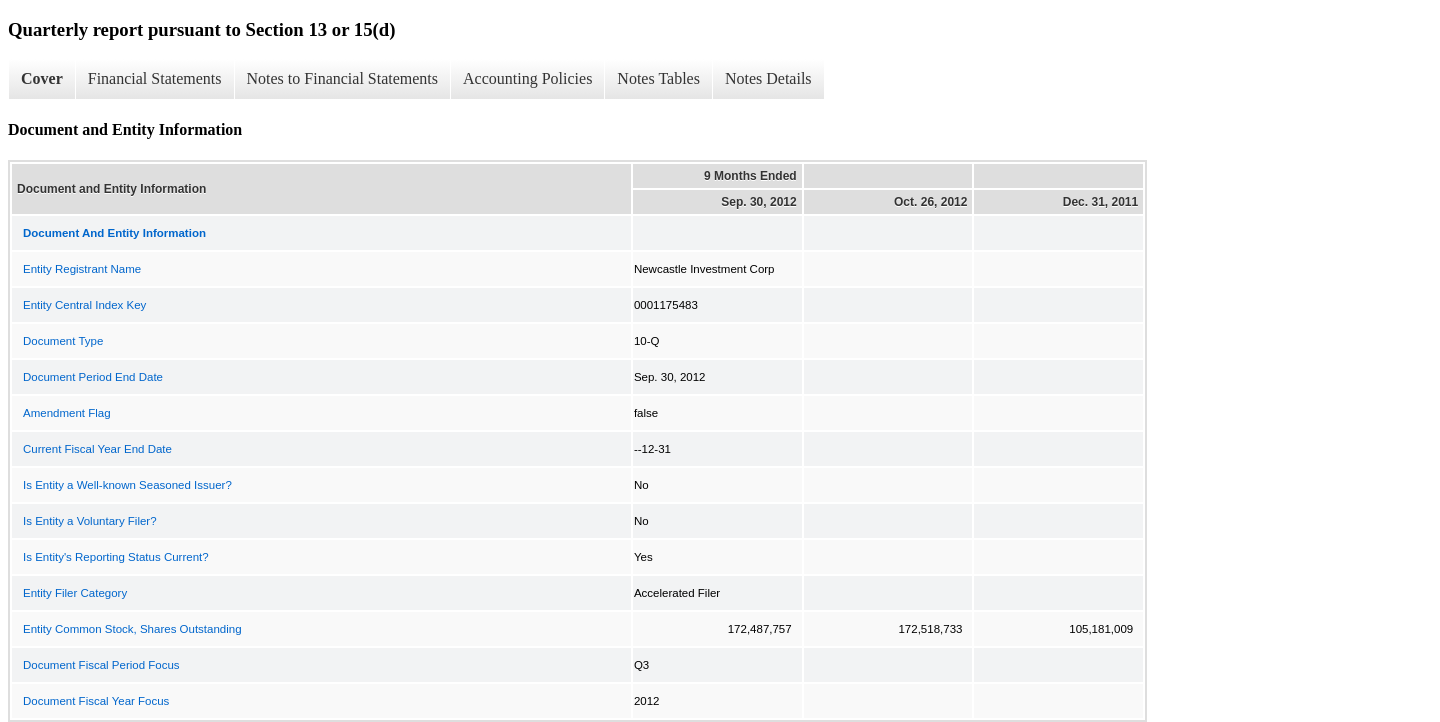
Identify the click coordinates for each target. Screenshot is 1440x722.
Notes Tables (658, 78)
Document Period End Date (93, 377)
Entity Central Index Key (84, 305)
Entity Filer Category (75, 593)
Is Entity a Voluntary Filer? (90, 521)
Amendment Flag (67, 413)
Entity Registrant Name (82, 269)
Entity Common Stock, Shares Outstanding (132, 629)
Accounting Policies (527, 78)
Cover (42, 78)
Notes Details (768, 78)
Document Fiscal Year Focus (96, 701)
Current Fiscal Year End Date (97, 449)
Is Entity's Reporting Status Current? (116, 557)
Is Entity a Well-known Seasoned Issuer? (127, 485)
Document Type (63, 341)
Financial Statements (155, 78)
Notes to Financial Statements (343, 78)
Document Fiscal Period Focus (101, 665)
